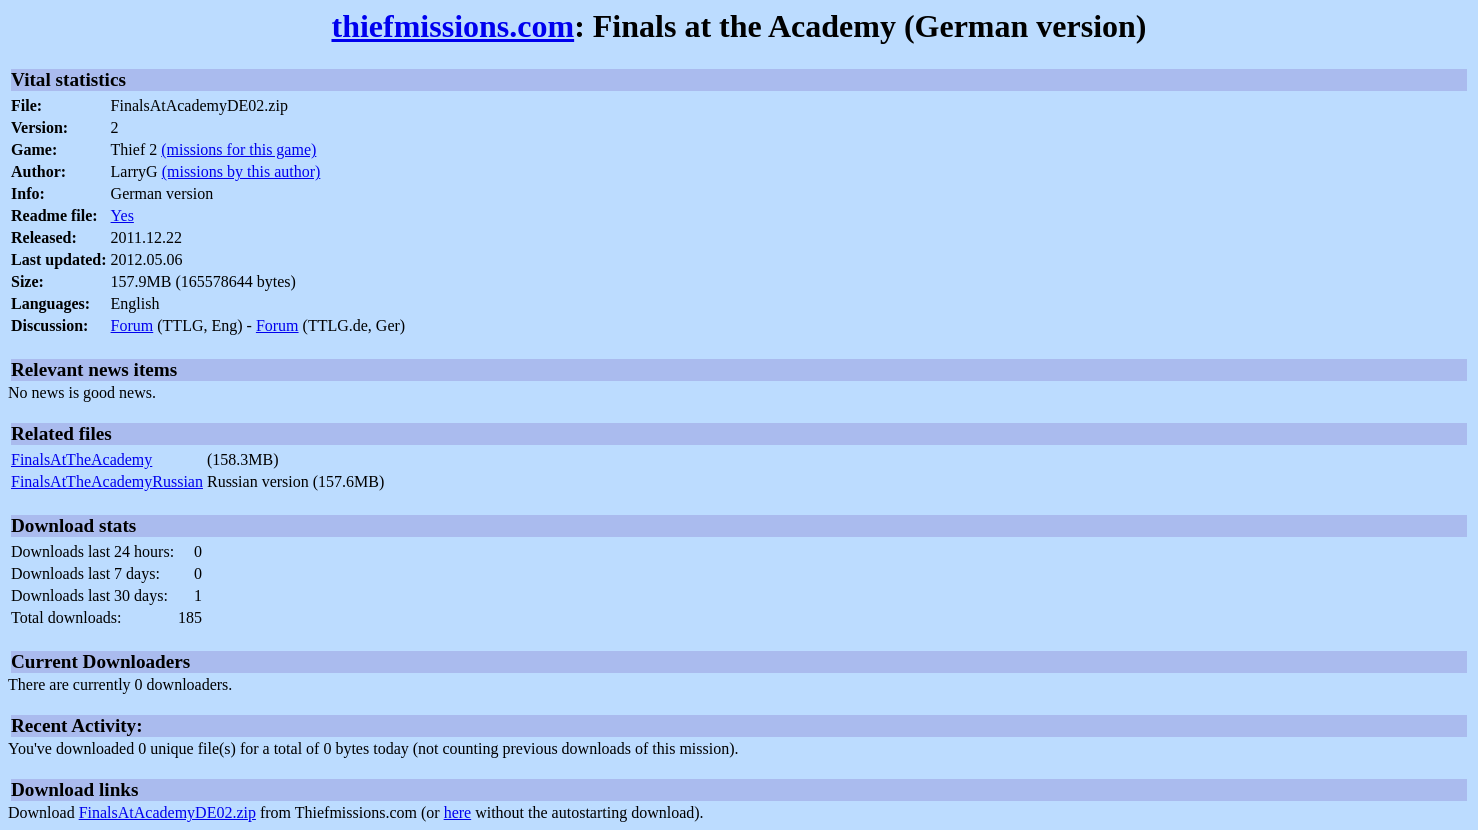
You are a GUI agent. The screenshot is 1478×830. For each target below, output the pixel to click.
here (458, 812)
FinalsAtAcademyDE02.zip (167, 812)
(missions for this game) (238, 149)
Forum (132, 325)
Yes (122, 215)
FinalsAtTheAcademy (81, 459)
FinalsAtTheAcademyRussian (107, 481)
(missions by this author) (241, 171)
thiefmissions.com (452, 26)
